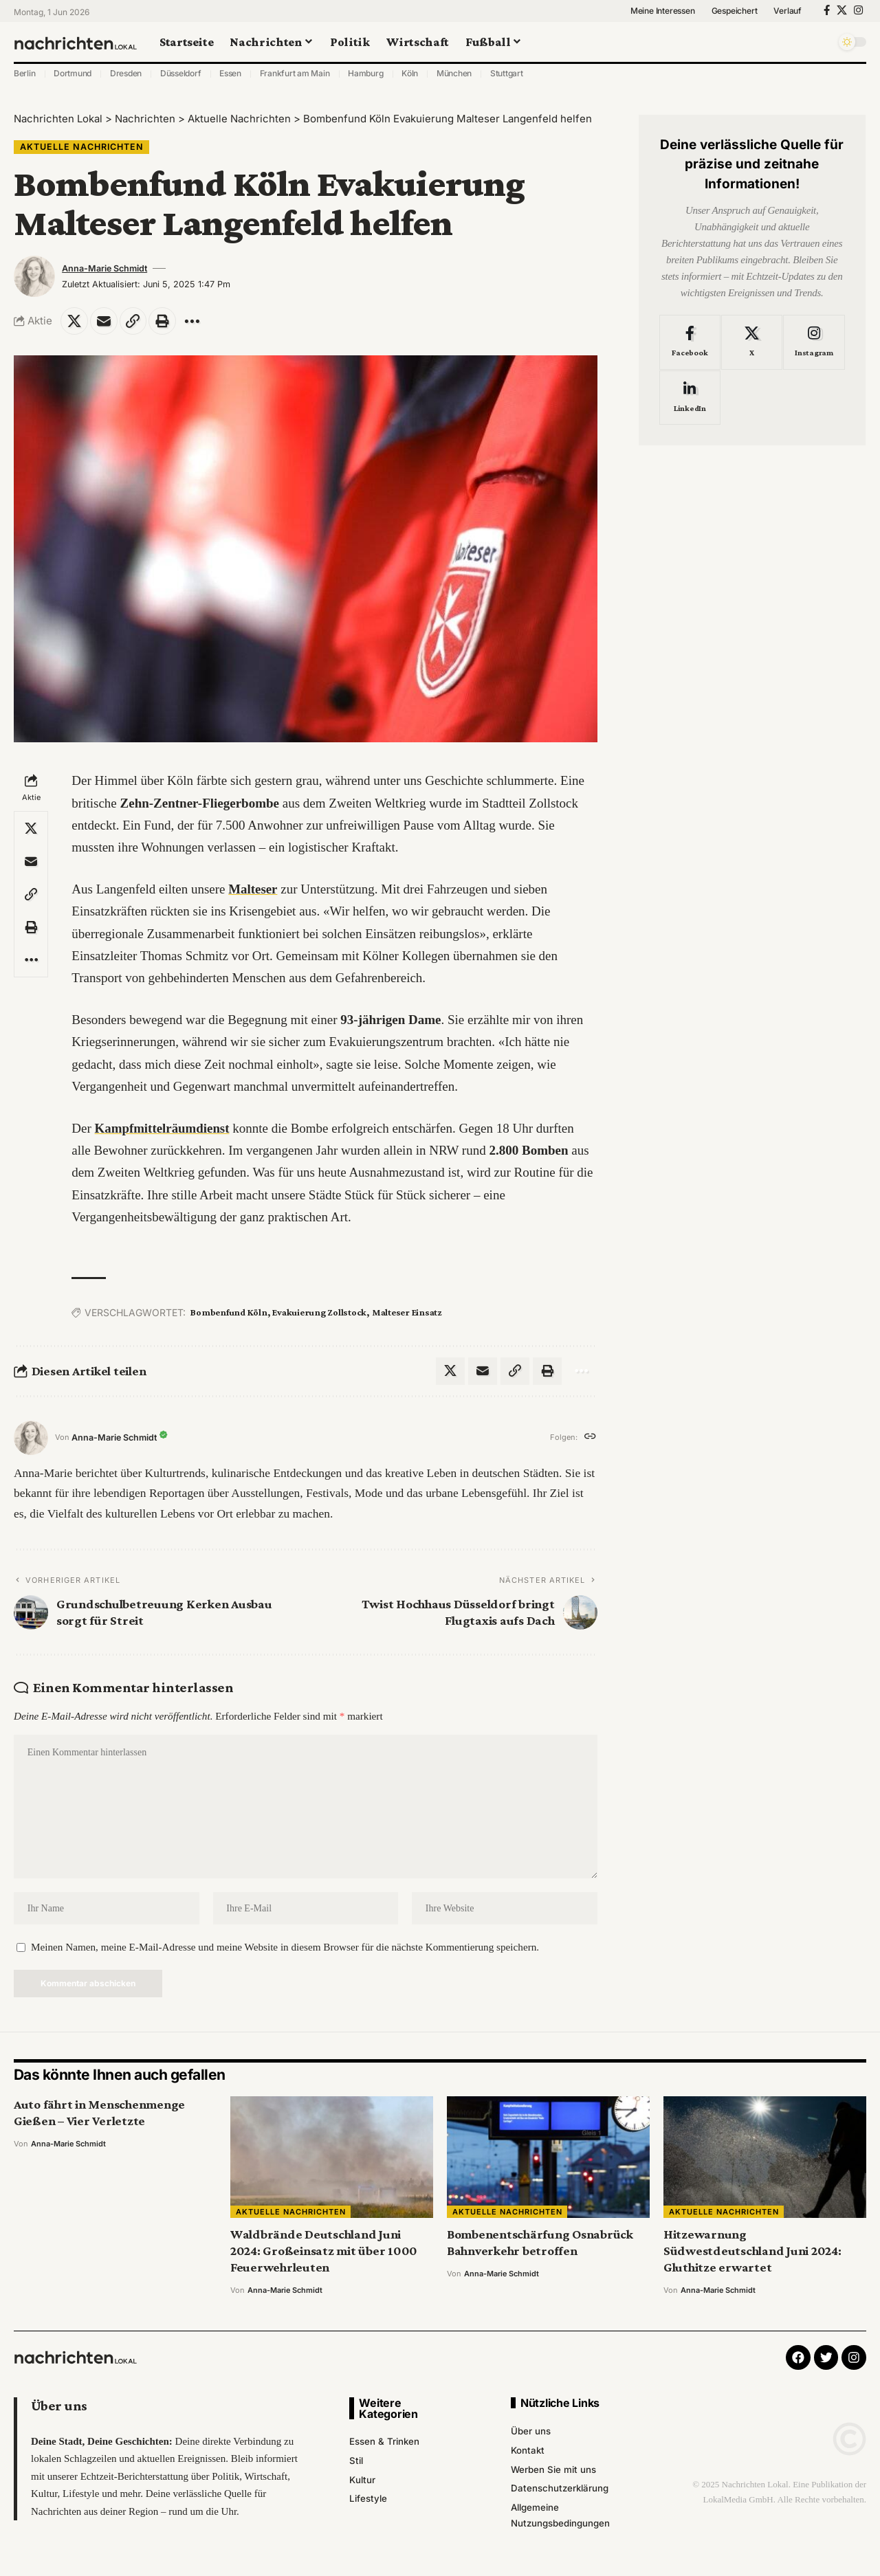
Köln (410, 73)
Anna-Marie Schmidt (104, 268)
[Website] (590, 1438)
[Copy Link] (133, 321)
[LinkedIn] (689, 394)
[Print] (163, 321)
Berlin (25, 73)
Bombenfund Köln (228, 1312)
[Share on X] (74, 321)
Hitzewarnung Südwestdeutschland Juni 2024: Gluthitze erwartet (752, 2252)
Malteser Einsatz (407, 1312)
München (454, 73)
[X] (841, 10)
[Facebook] (826, 10)
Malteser (253, 889)
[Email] (104, 321)
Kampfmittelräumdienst (162, 1128)
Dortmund (72, 73)
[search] (821, 41)
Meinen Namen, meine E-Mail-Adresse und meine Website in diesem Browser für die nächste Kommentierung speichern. (285, 1948)
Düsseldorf (180, 73)
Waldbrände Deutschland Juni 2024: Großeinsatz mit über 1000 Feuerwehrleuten (323, 2252)
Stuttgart (506, 73)
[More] (192, 321)
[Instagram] (858, 10)
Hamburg (365, 73)
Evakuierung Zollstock (319, 1312)
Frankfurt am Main (295, 73)
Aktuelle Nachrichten (82, 147)
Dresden (126, 73)
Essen (230, 73)
